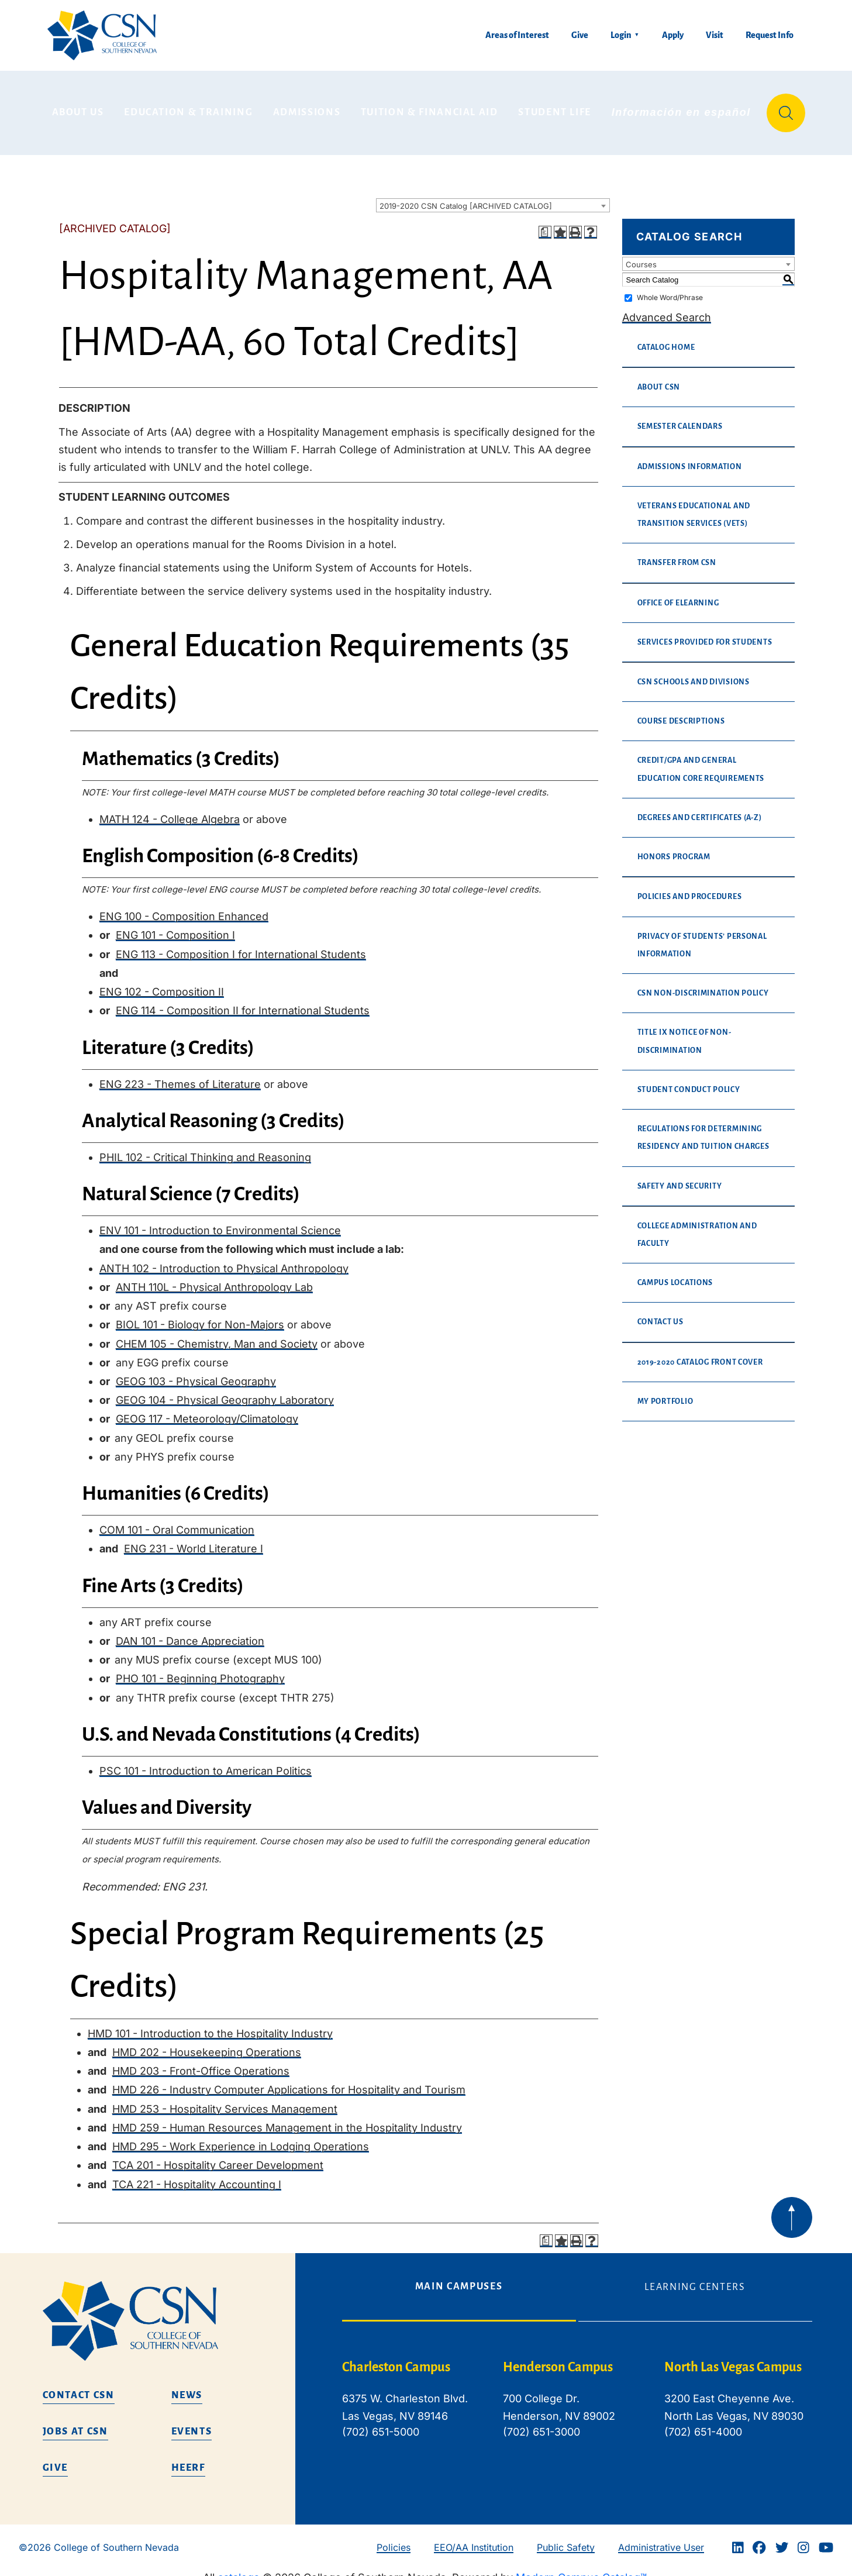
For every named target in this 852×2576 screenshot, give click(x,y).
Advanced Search (666, 308)
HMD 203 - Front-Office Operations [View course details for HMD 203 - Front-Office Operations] (200, 2063)
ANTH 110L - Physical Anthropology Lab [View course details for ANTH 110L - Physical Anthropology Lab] (214, 1278)
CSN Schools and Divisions (693, 674)
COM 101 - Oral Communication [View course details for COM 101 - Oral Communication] (176, 1522)
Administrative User (661, 2538)
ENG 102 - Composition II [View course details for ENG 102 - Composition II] (161, 983)
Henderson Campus (558, 2359)
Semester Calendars (680, 418)
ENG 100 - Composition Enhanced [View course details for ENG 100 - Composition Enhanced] (183, 908)
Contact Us (660, 1314)
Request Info (770, 35)
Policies (394, 2538)
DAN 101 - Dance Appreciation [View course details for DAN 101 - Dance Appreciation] (190, 1632)
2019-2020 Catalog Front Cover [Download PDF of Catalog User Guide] (700, 1353)
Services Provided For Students (704, 633)
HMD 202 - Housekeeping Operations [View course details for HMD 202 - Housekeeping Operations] (206, 2044)
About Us (78, 108)
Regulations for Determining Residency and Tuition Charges (703, 1129)
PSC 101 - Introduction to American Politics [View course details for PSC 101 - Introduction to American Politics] (205, 1762)
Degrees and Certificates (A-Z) (699, 809)
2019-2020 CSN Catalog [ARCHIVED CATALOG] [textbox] (466, 197)
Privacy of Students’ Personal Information (702, 936)
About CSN (659, 379)
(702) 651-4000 (703, 2423)
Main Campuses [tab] (458, 2278)
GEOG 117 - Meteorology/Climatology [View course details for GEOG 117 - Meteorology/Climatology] (207, 1410)
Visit (714, 35)
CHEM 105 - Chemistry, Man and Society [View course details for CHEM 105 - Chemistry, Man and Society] (217, 1335)
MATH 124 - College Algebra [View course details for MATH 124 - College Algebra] (169, 810)
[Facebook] (759, 2539)
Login (621, 35)
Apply (673, 35)
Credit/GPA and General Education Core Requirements (701, 761)
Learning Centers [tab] (694, 2279)
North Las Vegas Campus (733, 2359)
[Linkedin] (738, 2539)
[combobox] (493, 197)
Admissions (307, 108)
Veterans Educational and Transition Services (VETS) (694, 506)
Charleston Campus (396, 2359)
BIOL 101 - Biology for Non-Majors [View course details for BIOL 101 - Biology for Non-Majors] (200, 1316)
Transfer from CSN (676, 554)
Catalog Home (666, 339)
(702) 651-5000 (380, 2423)
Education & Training (188, 108)
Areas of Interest (517, 35)
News (187, 2387)
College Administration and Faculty (697, 1226)
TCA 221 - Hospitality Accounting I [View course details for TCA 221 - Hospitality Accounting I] (196, 2175)
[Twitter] (781, 2539)
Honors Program (673, 849)
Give (579, 35)
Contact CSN (79, 2387)
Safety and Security (679, 1177)
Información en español (681, 108)
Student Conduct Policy (688, 1081)
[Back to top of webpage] (791, 2209)
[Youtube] (826, 2539)
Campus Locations (675, 1274)
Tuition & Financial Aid (429, 108)
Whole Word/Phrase (670, 289)
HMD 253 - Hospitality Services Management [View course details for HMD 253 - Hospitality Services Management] (224, 2100)
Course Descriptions (681, 713)
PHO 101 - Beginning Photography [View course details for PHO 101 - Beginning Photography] (200, 1670)
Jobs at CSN (75, 2423)
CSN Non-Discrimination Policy (703, 985)
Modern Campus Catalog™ (581, 2569)
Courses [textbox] (641, 256)
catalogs (239, 2569)
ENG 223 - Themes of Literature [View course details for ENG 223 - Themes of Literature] (180, 1075)
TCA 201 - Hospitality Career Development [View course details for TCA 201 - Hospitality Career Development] (217, 2157)
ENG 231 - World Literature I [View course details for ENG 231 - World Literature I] (193, 1540)
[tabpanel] (577, 2400)
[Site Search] (786, 108)
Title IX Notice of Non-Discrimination (684, 1033)
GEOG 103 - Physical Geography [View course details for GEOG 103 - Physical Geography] (196, 1373)
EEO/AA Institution (473, 2538)
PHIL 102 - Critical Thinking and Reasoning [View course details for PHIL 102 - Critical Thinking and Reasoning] (205, 1148)
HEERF (188, 2459)
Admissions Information (689, 458)
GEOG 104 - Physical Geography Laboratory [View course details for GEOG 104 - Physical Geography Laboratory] (225, 1392)
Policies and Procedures (689, 888)
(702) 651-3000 (541, 2423)
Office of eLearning (678, 594)
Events (191, 2423)
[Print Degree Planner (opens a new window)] (545, 224)
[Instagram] (803, 2539)
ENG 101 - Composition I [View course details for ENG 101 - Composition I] (175, 927)
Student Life (554, 108)
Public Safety (566, 2538)
